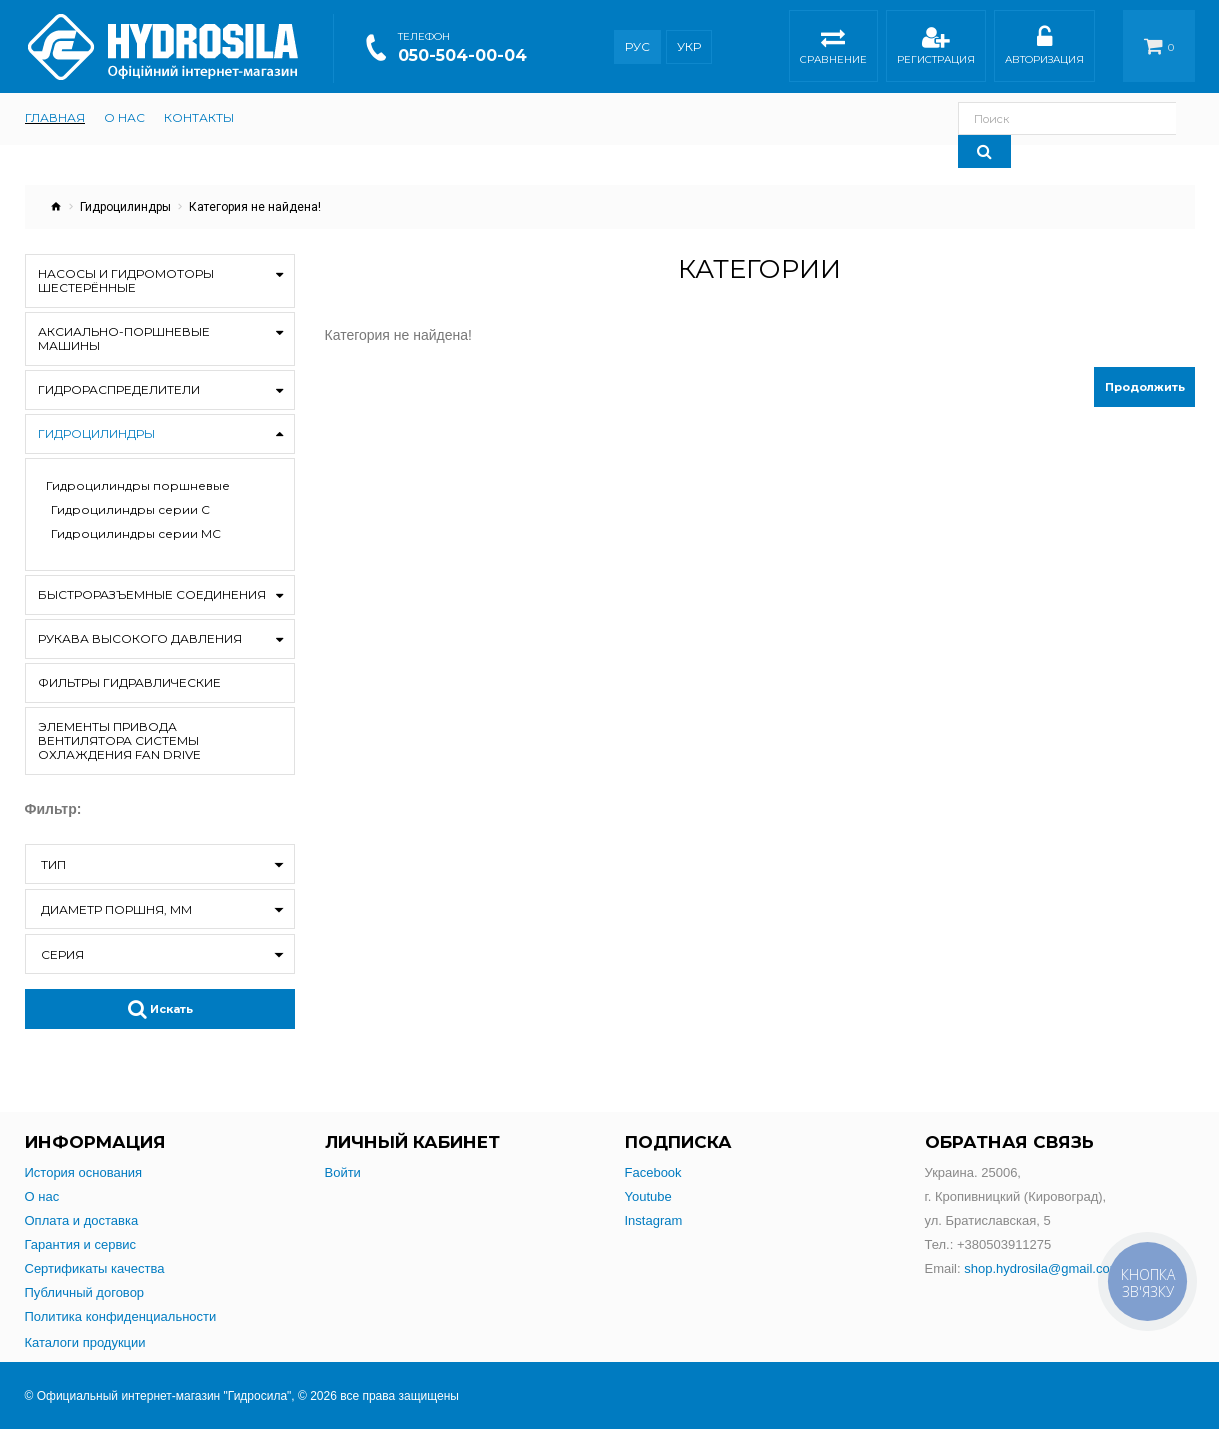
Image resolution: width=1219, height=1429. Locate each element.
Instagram (654, 1220)
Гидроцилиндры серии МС (136, 534)
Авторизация (1044, 48)
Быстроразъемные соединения (152, 594)
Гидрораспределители (119, 389)
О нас (42, 1196)
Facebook (653, 1172)
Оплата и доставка (82, 1220)
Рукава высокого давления (140, 638)
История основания (84, 1172)
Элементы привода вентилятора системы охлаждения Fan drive (119, 740)
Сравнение (833, 48)
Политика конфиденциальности (121, 1316)
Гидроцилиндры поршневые (138, 486)
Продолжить (1145, 387)
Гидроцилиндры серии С (130, 510)
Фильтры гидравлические (129, 682)
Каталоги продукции (85, 1342)
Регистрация (936, 48)
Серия (62, 954)
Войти (343, 1172)
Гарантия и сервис (81, 1244)
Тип (53, 864)
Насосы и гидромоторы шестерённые (126, 280)
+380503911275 (1004, 1244)
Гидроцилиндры (125, 207)
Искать (160, 1009)
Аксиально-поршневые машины (124, 338)
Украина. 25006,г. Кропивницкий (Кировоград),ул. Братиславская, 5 (1016, 1196)
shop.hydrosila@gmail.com (1042, 1268)
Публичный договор (85, 1292)
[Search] (1168, 118)
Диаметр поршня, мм (116, 909)
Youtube (648, 1196)
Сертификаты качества (95, 1268)
